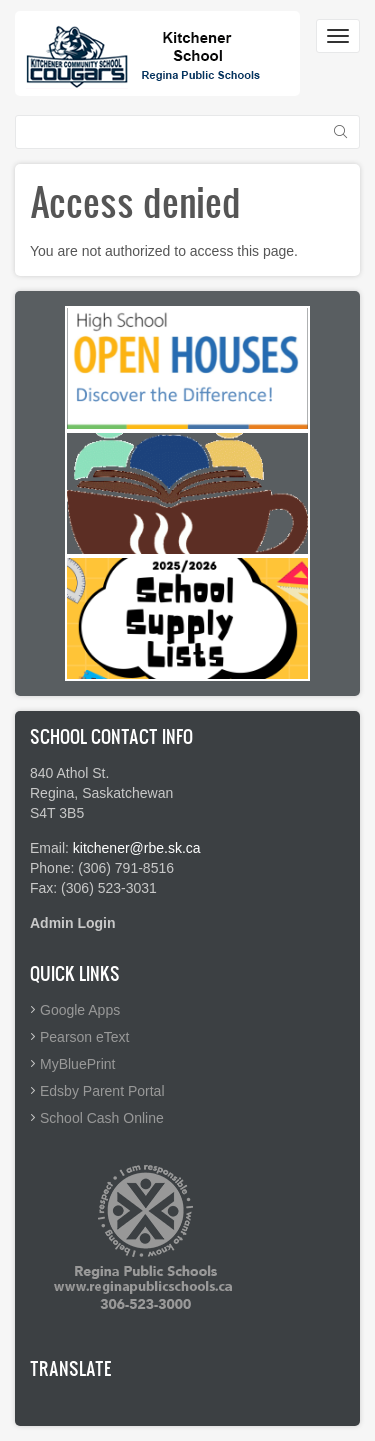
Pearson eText (85, 1037)
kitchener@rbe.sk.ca (137, 848)
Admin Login (73, 923)
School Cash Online (102, 1118)
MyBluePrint (77, 1064)
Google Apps (80, 1010)
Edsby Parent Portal (102, 1091)
